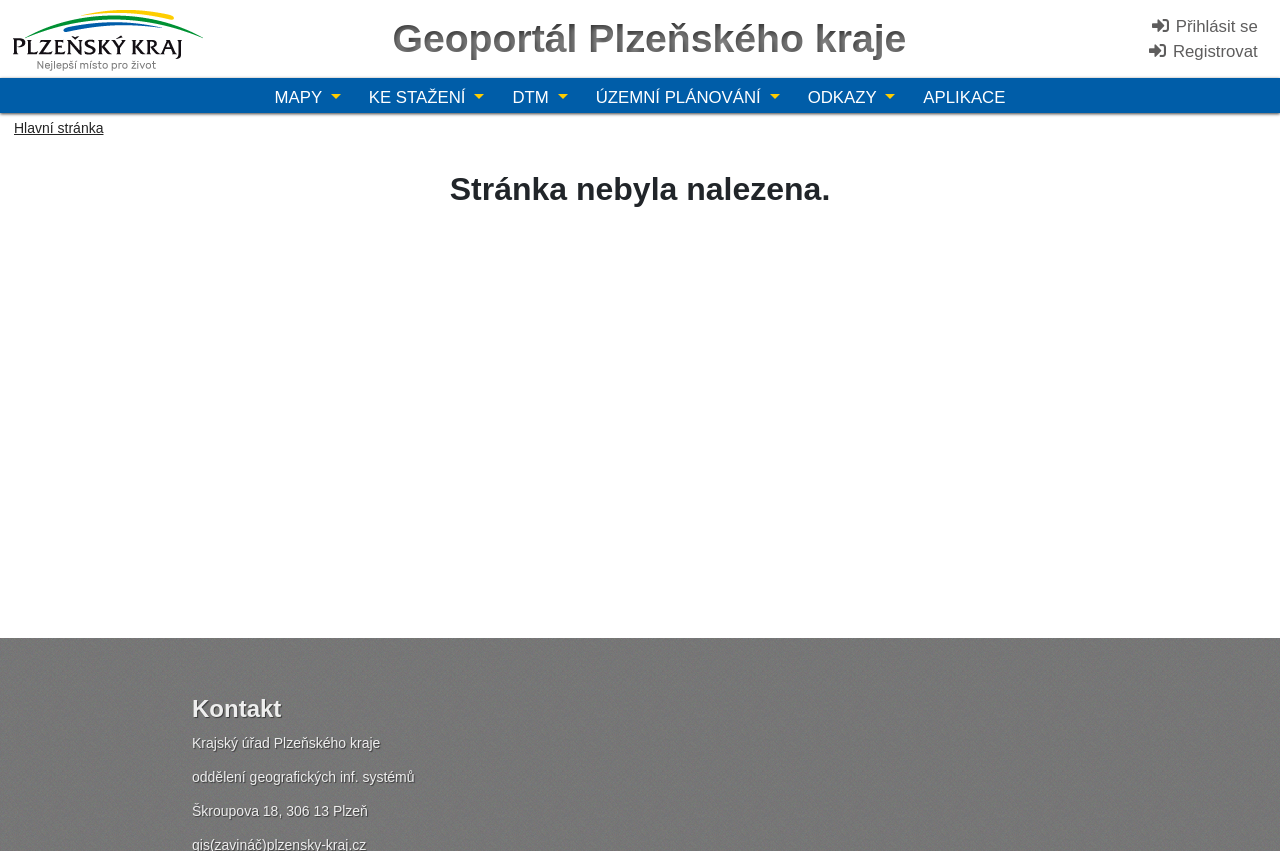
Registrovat (1202, 51)
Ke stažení (419, 97)
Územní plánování (681, 97)
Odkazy (844, 97)
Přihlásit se (1204, 26)
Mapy (301, 97)
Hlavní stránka (58, 128)
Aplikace (964, 97)
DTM (532, 97)
